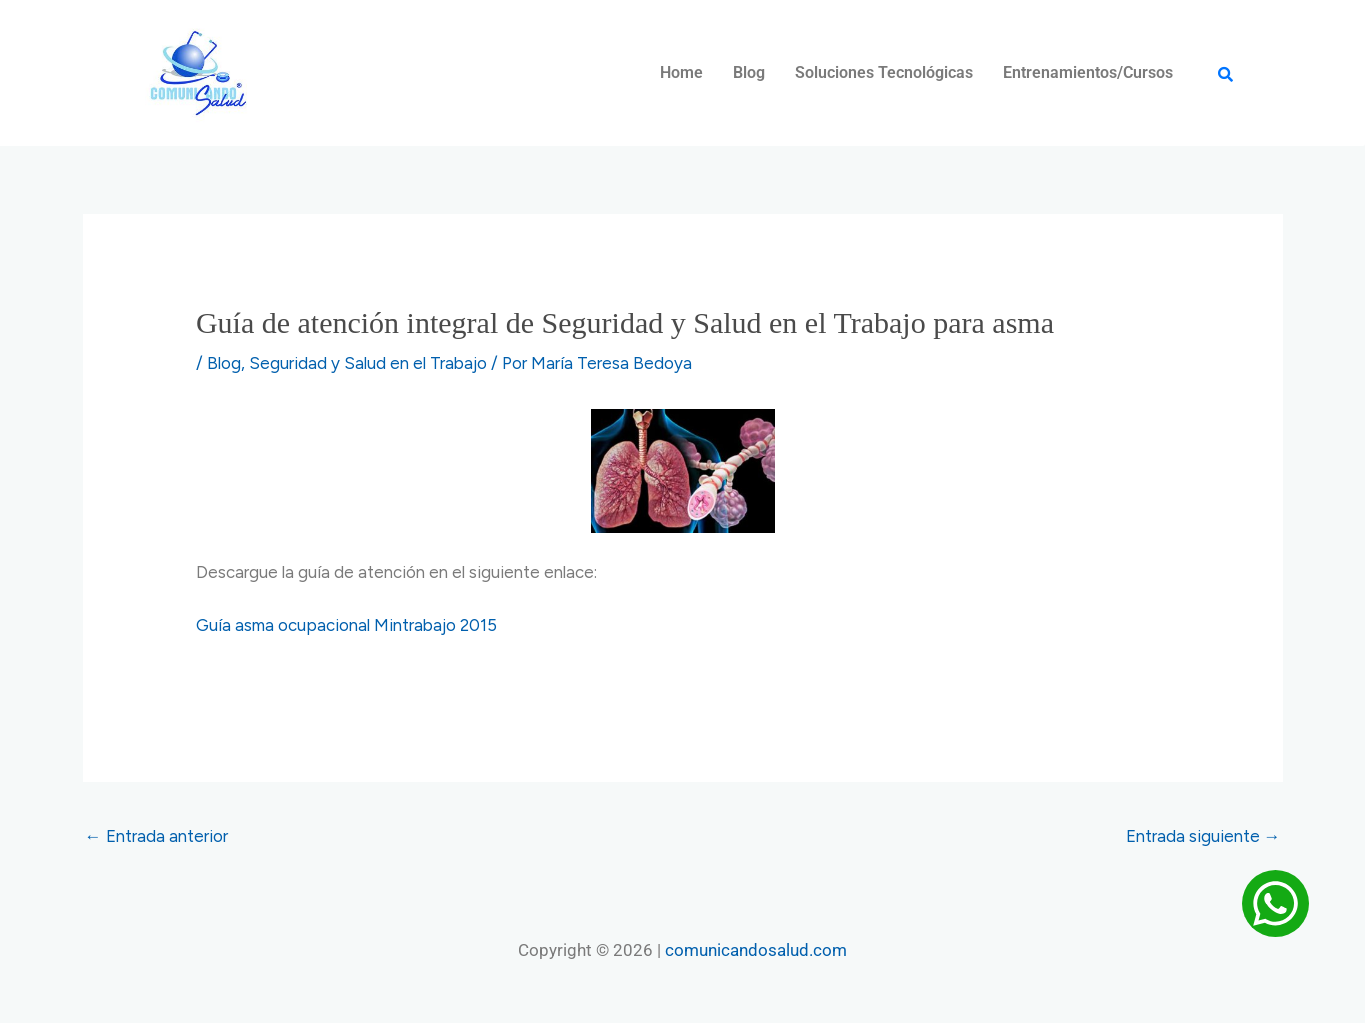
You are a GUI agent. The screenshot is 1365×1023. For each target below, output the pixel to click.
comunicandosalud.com (756, 950)
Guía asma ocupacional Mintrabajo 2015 (346, 625)
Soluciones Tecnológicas (884, 72)
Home (681, 72)
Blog (749, 72)
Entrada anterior (156, 836)
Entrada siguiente (1203, 836)
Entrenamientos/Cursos (1088, 72)
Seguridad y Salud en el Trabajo (368, 363)
